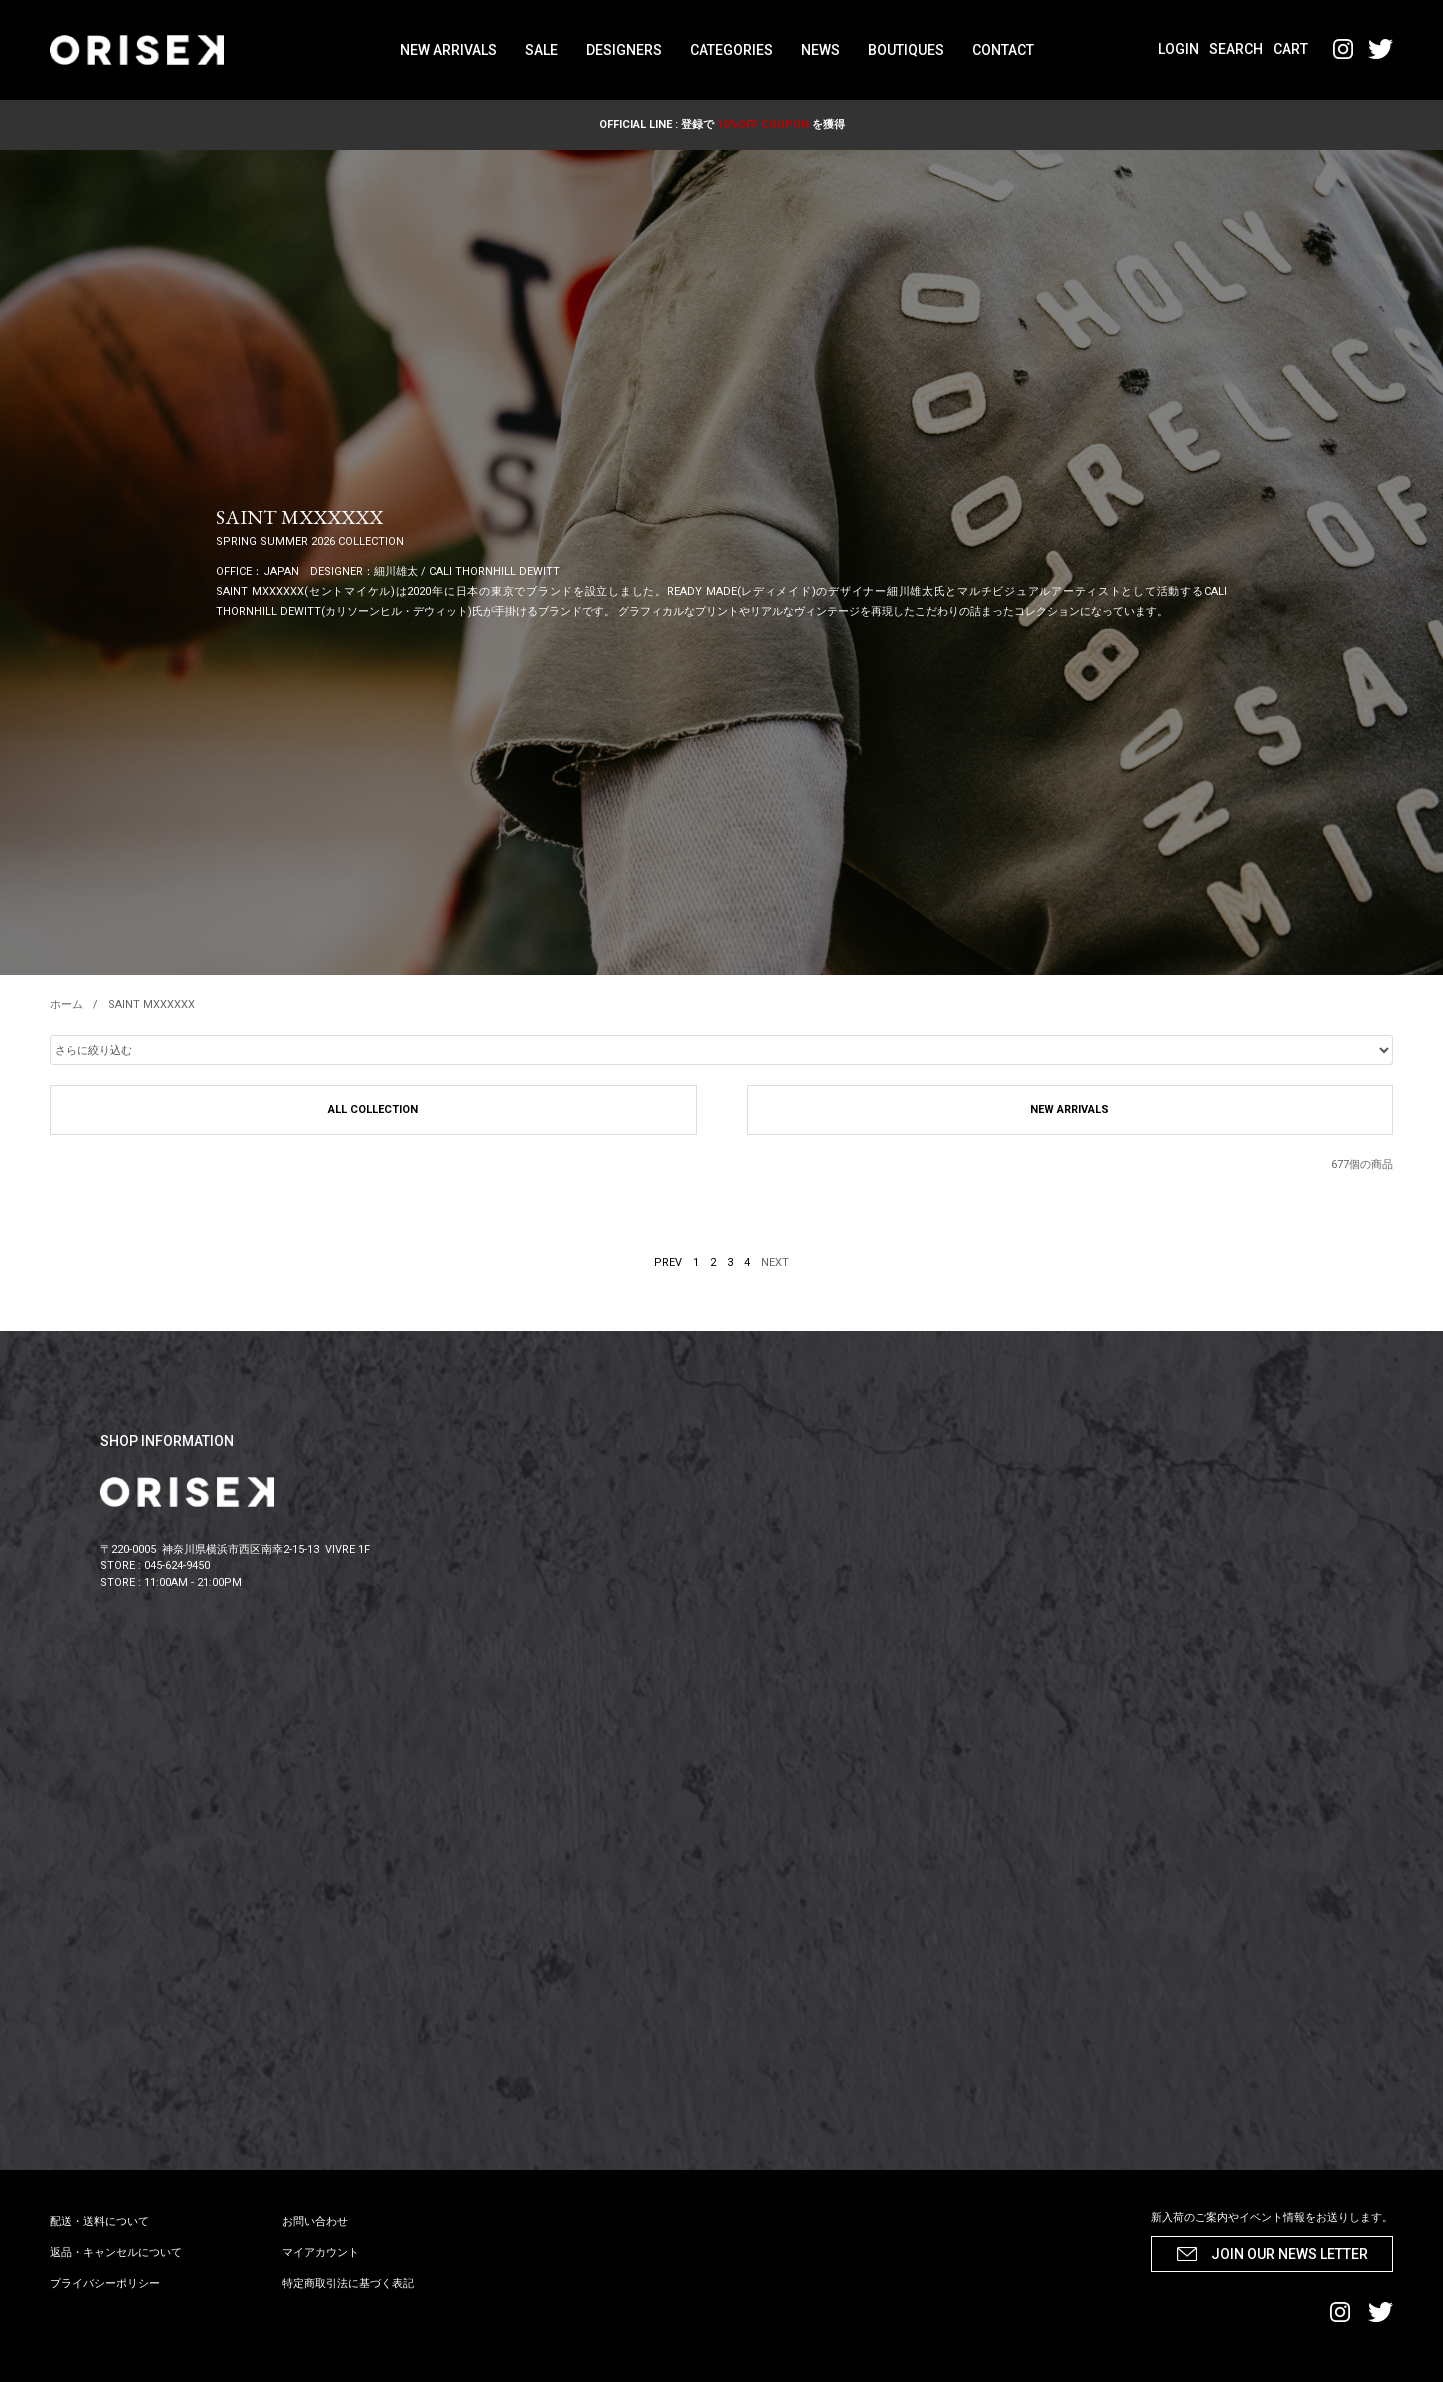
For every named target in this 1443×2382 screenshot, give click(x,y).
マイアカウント (320, 2252)
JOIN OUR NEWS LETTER (1289, 2254)
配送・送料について (99, 2221)
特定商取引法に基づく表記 (348, 2283)
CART (1290, 49)
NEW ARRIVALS (448, 50)
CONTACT (1003, 50)
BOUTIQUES (906, 50)
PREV (668, 1262)
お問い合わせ (315, 2221)
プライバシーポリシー (105, 2283)
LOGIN (1178, 49)
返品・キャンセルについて (116, 2252)
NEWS (820, 50)
